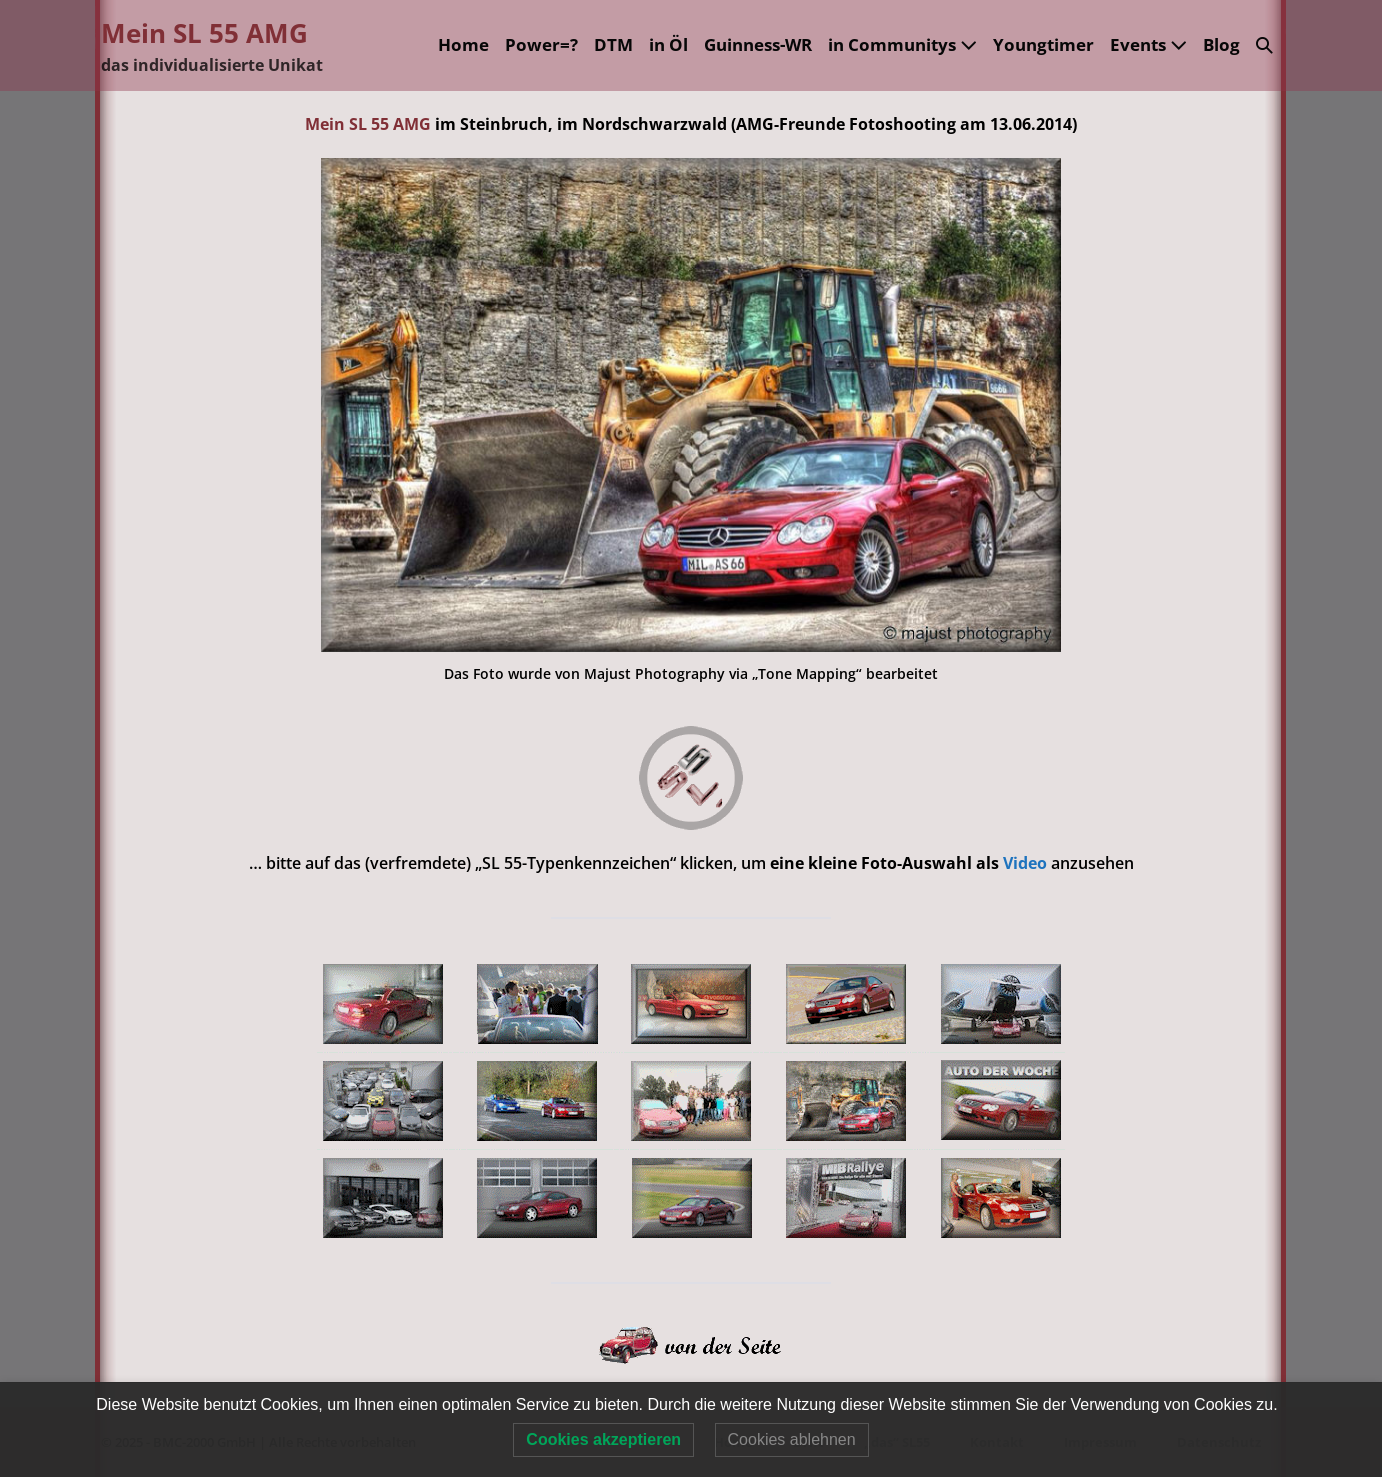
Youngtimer (1043, 44)
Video (1027, 863)
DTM (613, 44)
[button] (1264, 45)
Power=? (541, 44)
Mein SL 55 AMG (204, 33)
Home (463, 44)
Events (1148, 44)
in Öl (668, 44)
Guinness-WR (758, 44)
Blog (1221, 44)
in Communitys (902, 44)
